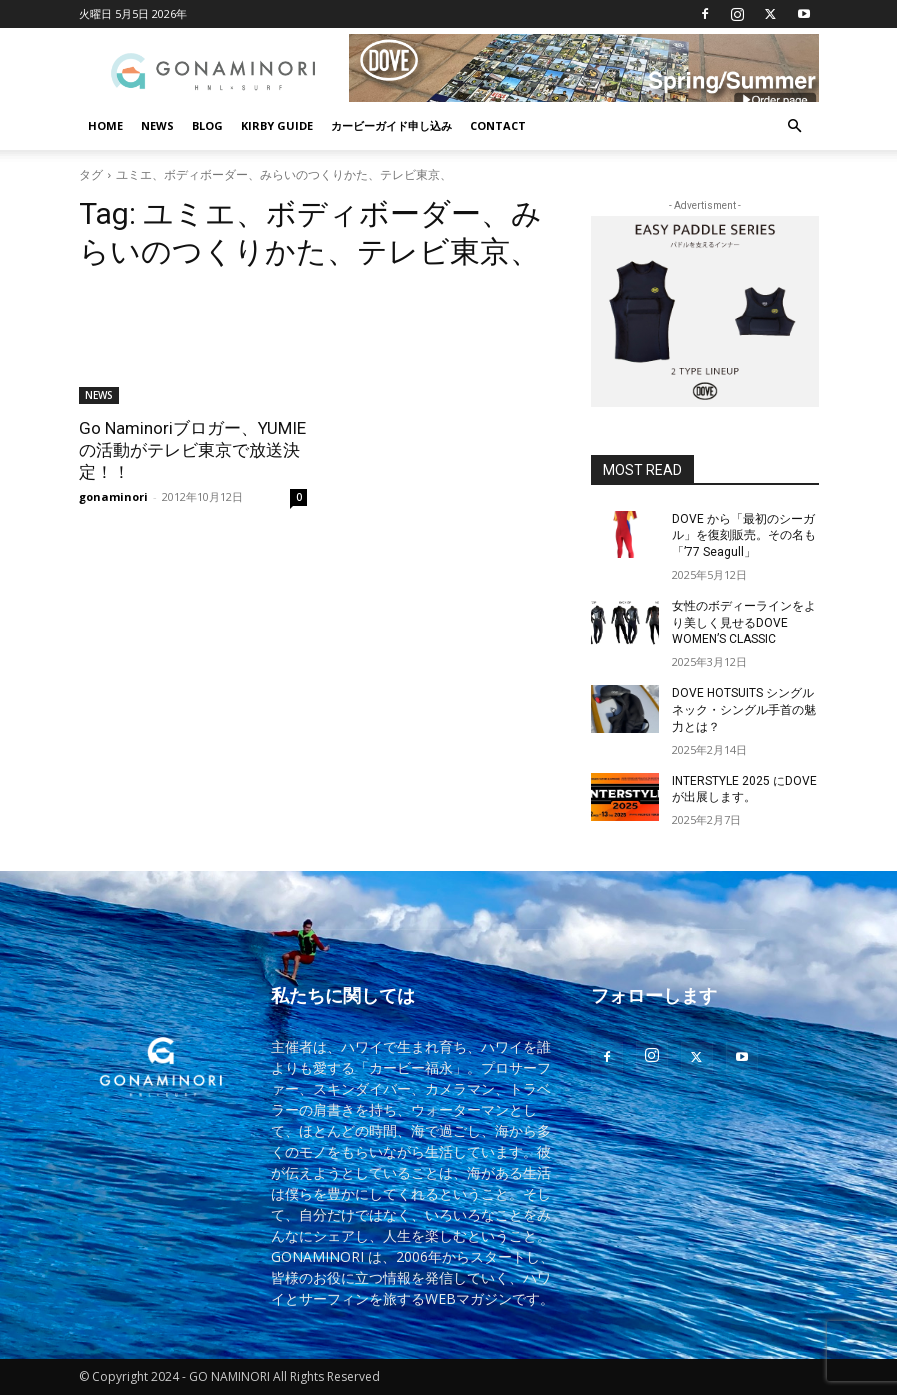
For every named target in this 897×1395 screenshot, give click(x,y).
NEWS (157, 125)
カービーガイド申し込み (391, 125)
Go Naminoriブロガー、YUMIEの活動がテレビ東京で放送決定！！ (192, 450)
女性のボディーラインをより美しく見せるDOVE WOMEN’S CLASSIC (744, 623)
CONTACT (498, 125)
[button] (795, 126)
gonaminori (113, 496)
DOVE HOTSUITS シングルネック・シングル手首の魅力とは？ (744, 710)
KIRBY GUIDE (277, 125)
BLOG (207, 125)
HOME (105, 125)
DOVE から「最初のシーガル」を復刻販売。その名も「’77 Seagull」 (744, 536)
